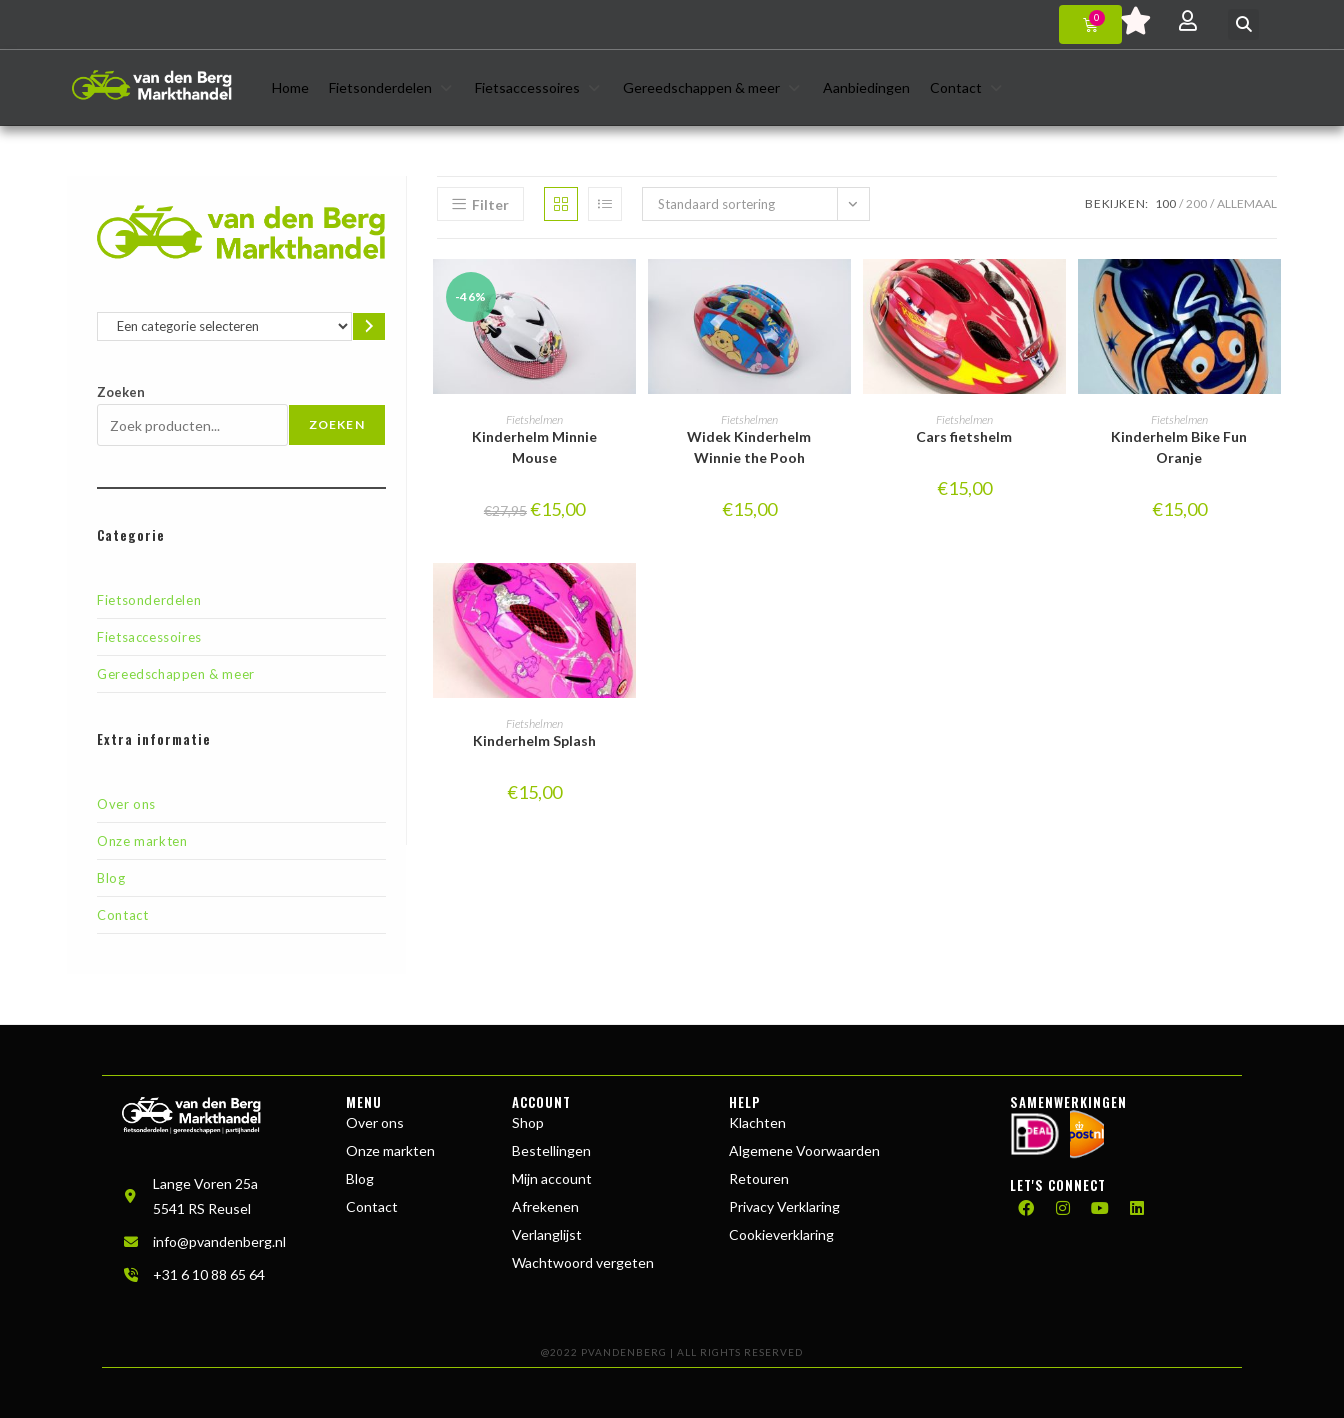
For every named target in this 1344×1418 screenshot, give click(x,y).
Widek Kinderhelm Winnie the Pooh (749, 447)
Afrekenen (545, 1206)
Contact (122, 915)
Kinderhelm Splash (534, 740)
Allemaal (1247, 203)
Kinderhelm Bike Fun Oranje (1179, 447)
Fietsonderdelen (149, 600)
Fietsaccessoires (149, 637)
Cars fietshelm (964, 436)
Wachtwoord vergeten (583, 1262)
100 (1165, 203)
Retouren (759, 1178)
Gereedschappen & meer (176, 674)
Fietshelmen (534, 419)
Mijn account (552, 1178)
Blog (111, 878)
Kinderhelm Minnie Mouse (534, 447)
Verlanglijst (547, 1234)
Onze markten (142, 841)
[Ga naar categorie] (369, 326)
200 (1196, 203)
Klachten (757, 1122)
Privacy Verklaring (784, 1206)
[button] (1243, 24)
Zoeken (121, 392)
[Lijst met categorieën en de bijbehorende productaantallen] (224, 326)
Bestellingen (551, 1150)
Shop (528, 1122)
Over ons (126, 804)
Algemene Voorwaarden (804, 1150)
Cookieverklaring (781, 1234)
